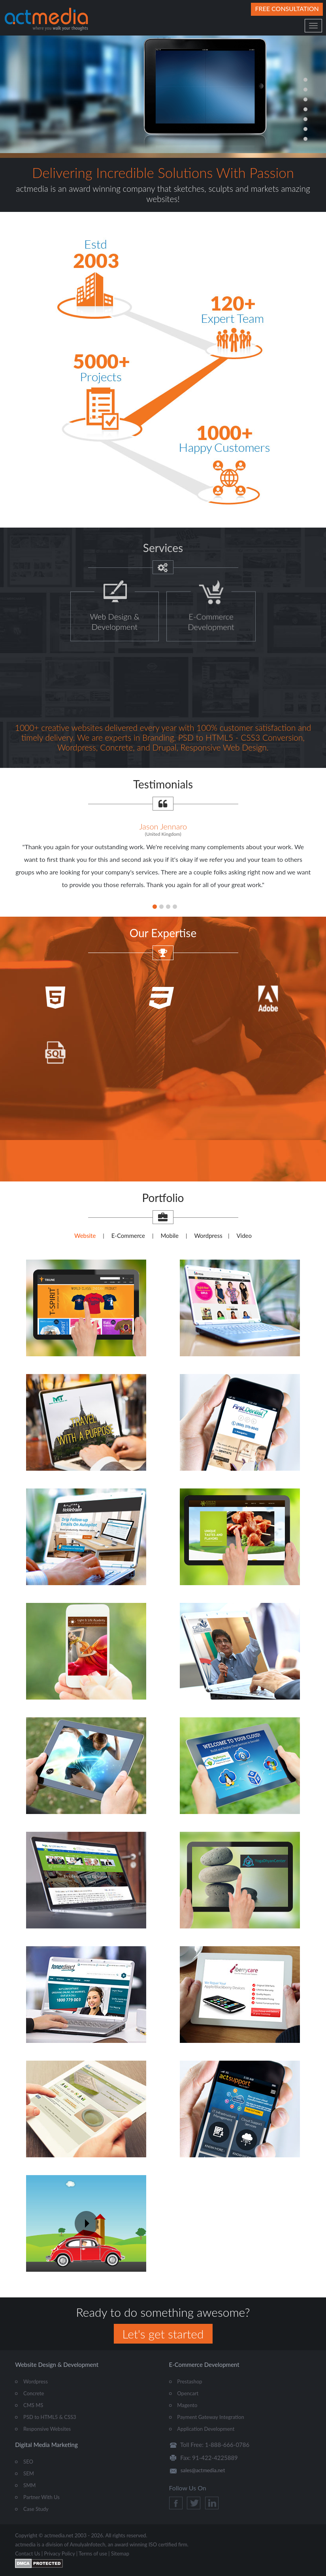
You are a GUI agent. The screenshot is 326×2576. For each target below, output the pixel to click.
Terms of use (93, 2553)
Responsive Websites (47, 2429)
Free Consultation (286, 8)
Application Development (205, 2429)
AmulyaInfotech (88, 2544)
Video (244, 1235)
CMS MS (33, 2405)
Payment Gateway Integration (210, 2417)
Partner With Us (41, 2497)
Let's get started (163, 2334)
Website (85, 1235)
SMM (29, 2485)
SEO (28, 2461)
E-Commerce (128, 1235)
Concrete (33, 2393)
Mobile (169, 1235)
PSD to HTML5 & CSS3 (49, 2417)
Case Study (36, 2509)
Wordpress (208, 1235)
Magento (187, 2405)
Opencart (187, 2393)
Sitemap (120, 2553)
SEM (28, 2473)
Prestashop (189, 2381)
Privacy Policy (59, 2553)
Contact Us (27, 2553)
